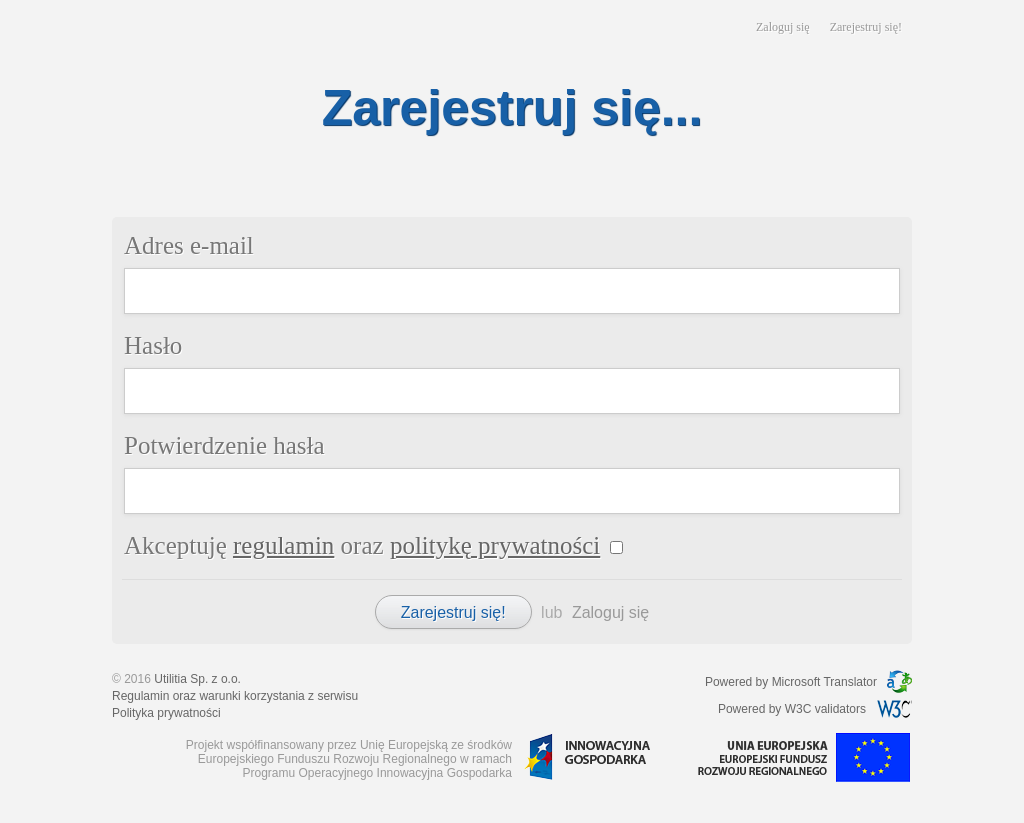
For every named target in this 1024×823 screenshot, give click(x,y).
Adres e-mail (189, 245)
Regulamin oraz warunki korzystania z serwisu (235, 696)
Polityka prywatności (166, 713)
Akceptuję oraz (362, 545)
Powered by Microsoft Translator (791, 682)
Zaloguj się (783, 27)
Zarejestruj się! (866, 27)
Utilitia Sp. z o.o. (197, 679)
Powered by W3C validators (792, 709)
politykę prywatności (495, 545)
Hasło (153, 345)
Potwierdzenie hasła (224, 445)
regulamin (283, 545)
